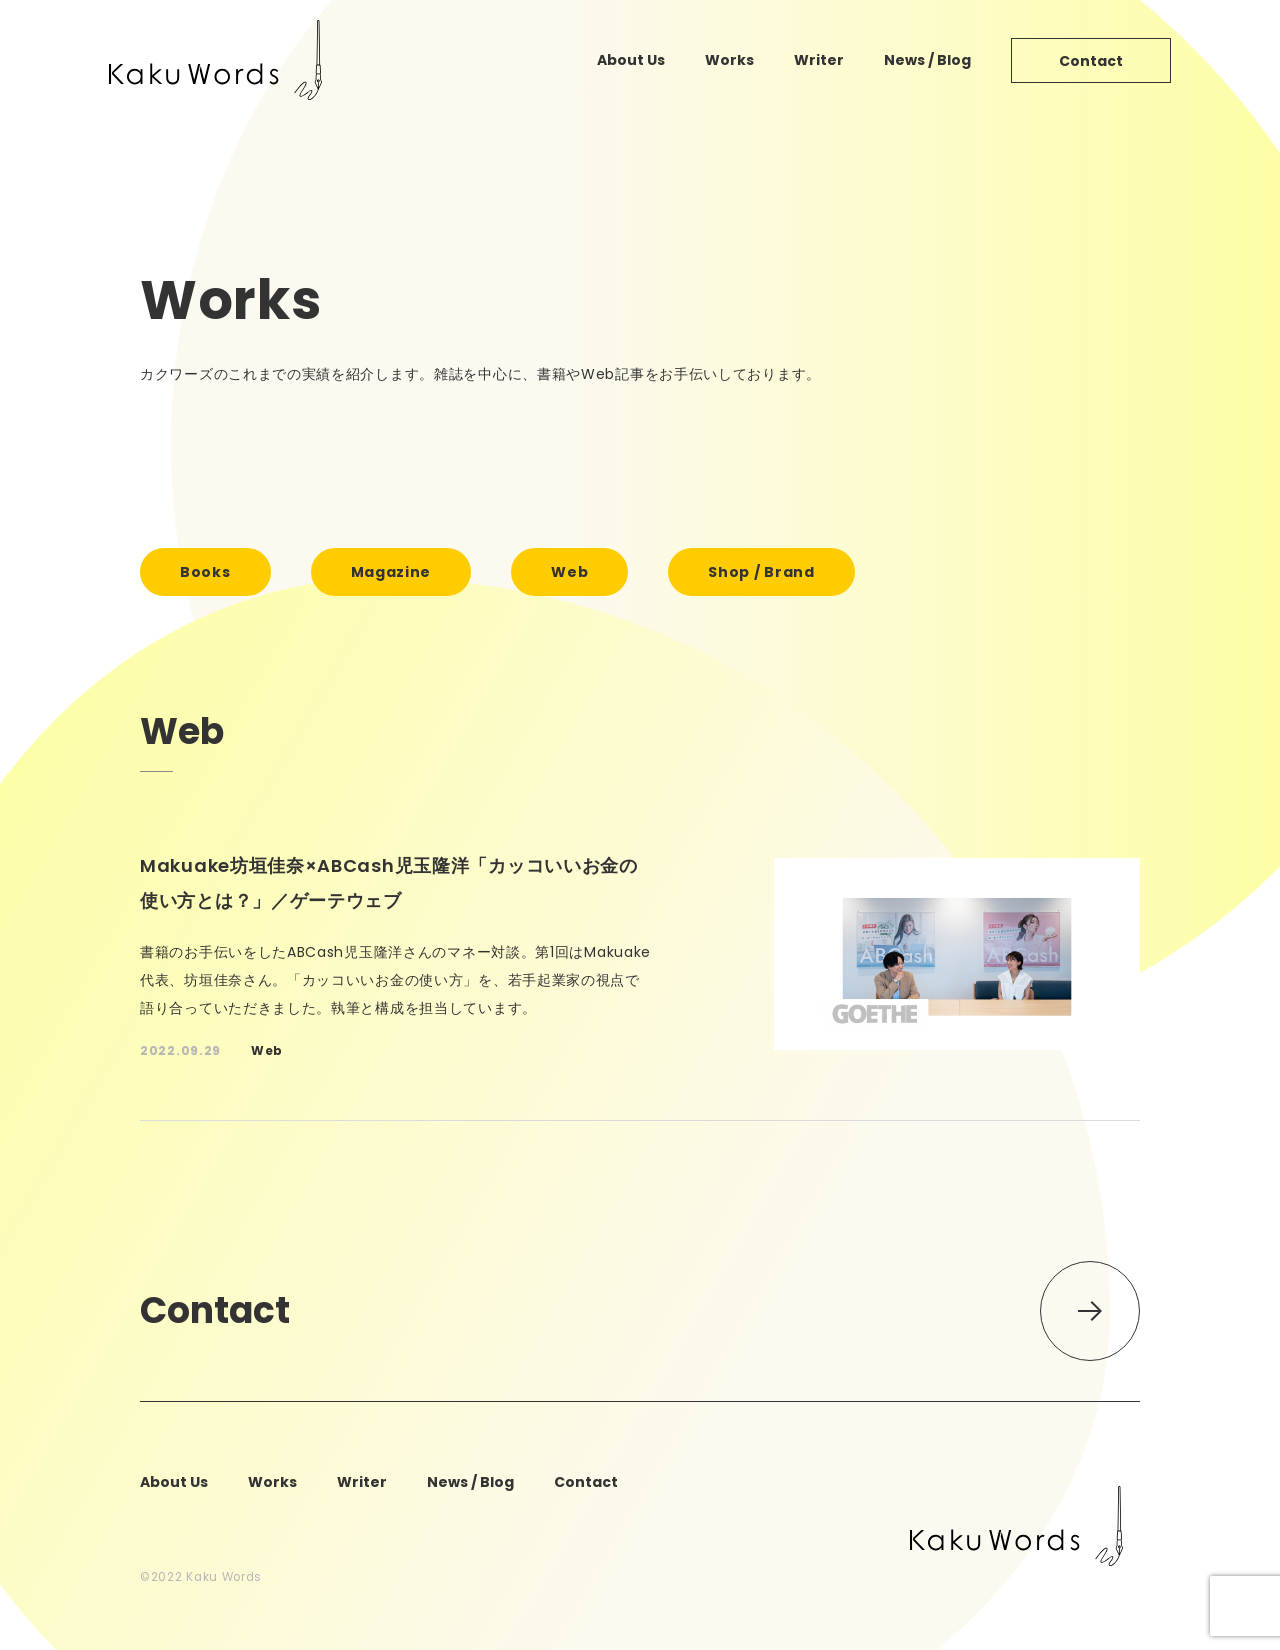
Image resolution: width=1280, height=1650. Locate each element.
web (569, 572)
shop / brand (761, 572)
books (205, 572)
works (729, 60)
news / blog (927, 60)
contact (1091, 61)
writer (819, 60)
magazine (391, 572)
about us (631, 60)
